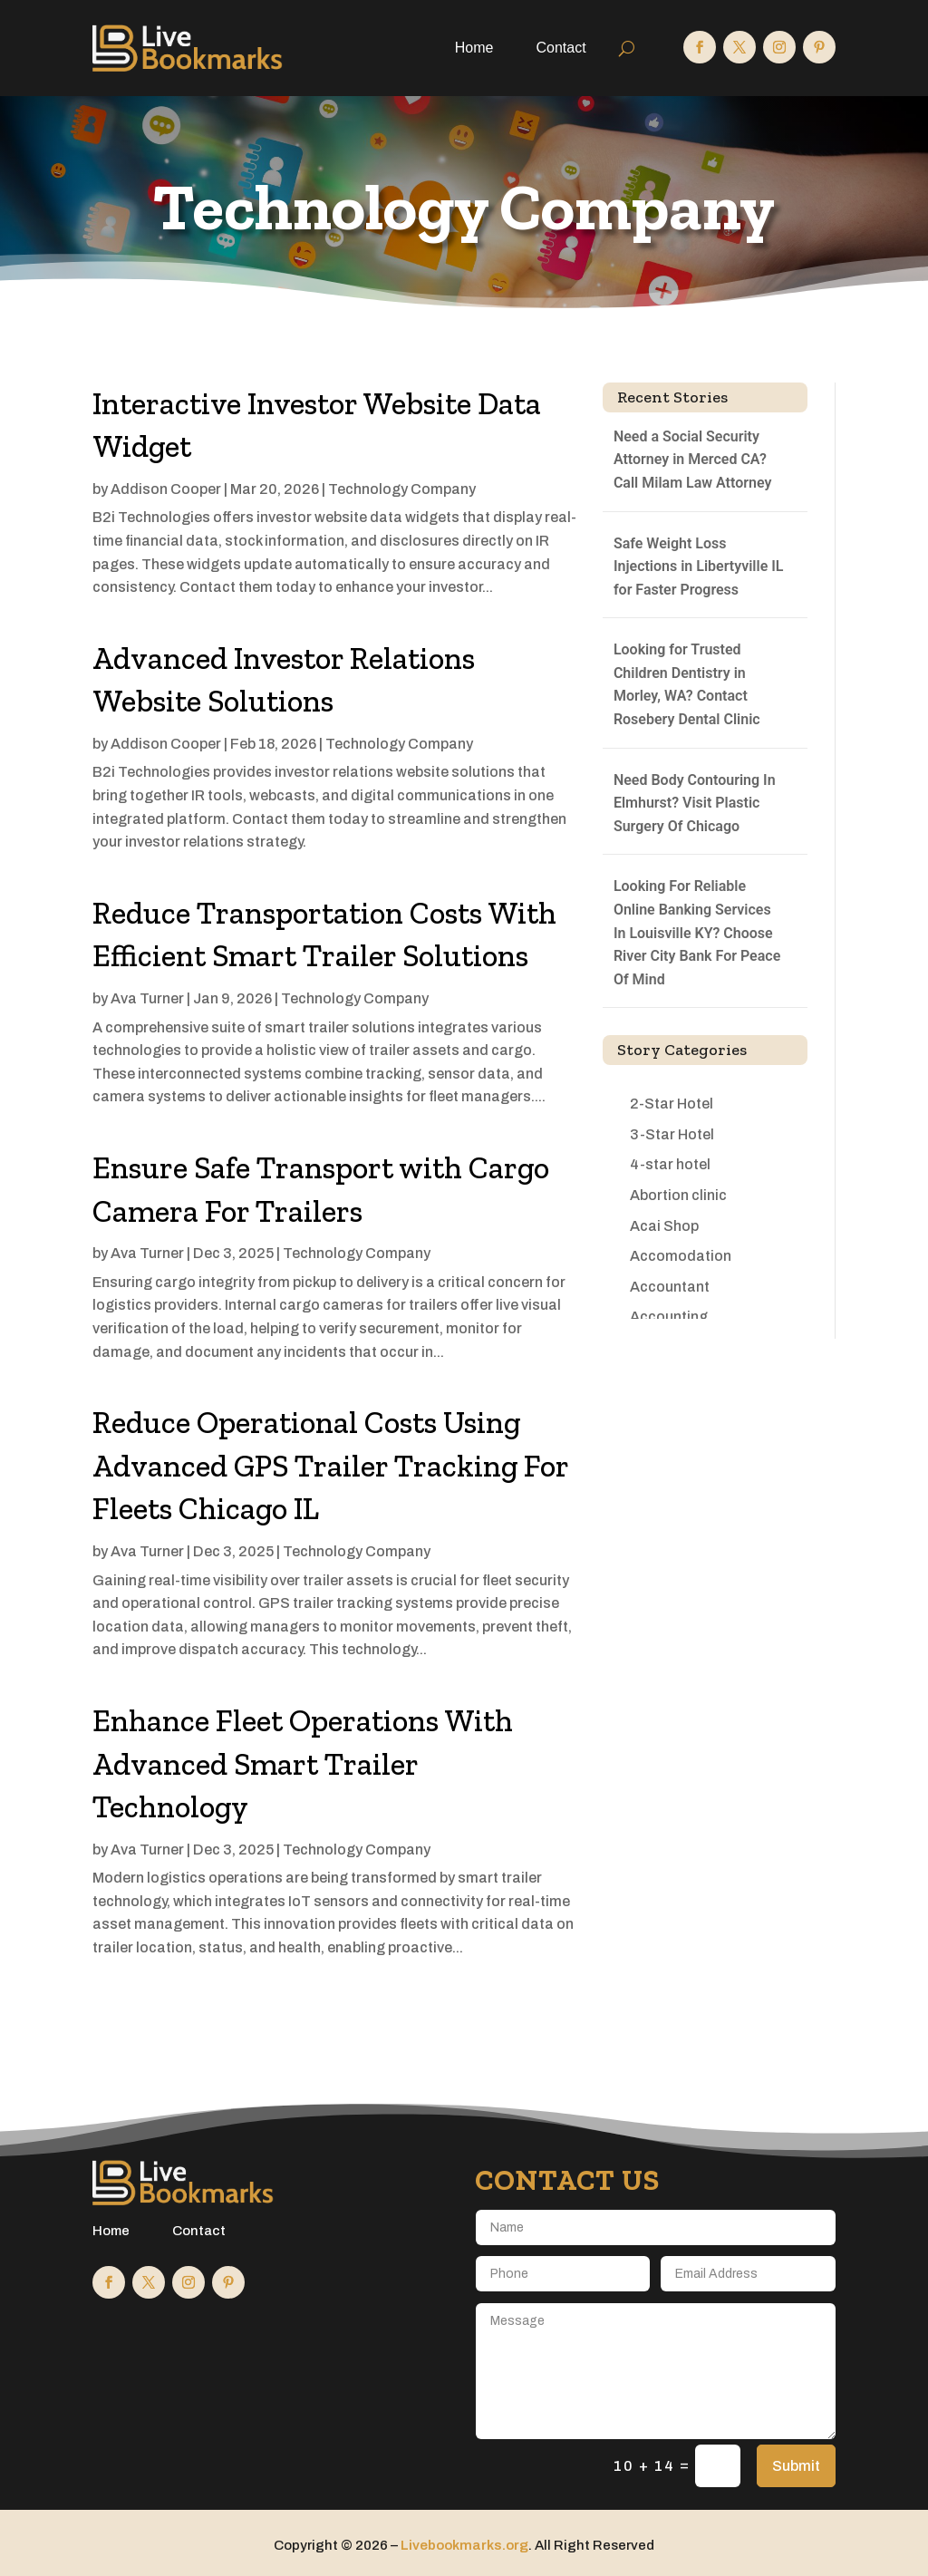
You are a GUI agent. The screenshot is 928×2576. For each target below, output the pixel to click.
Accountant (670, 1286)
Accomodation (680, 1256)
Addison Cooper (166, 489)
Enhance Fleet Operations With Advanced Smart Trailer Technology (302, 1763)
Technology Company (402, 489)
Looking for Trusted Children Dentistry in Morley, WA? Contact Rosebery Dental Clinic (687, 684)
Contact (561, 47)
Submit (796, 2466)
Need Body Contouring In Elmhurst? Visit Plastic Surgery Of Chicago (695, 803)
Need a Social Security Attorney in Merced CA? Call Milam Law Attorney (692, 459)
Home (474, 47)
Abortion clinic (678, 1195)
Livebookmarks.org (464, 2545)
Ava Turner (147, 998)
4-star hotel (670, 1164)
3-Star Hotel (672, 1134)
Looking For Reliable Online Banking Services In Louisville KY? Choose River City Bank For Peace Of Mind (697, 932)
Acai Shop (664, 1226)
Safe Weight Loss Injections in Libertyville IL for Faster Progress (699, 566)
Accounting (669, 1316)
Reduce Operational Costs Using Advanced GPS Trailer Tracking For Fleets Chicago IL (330, 1465)
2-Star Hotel (671, 1103)
